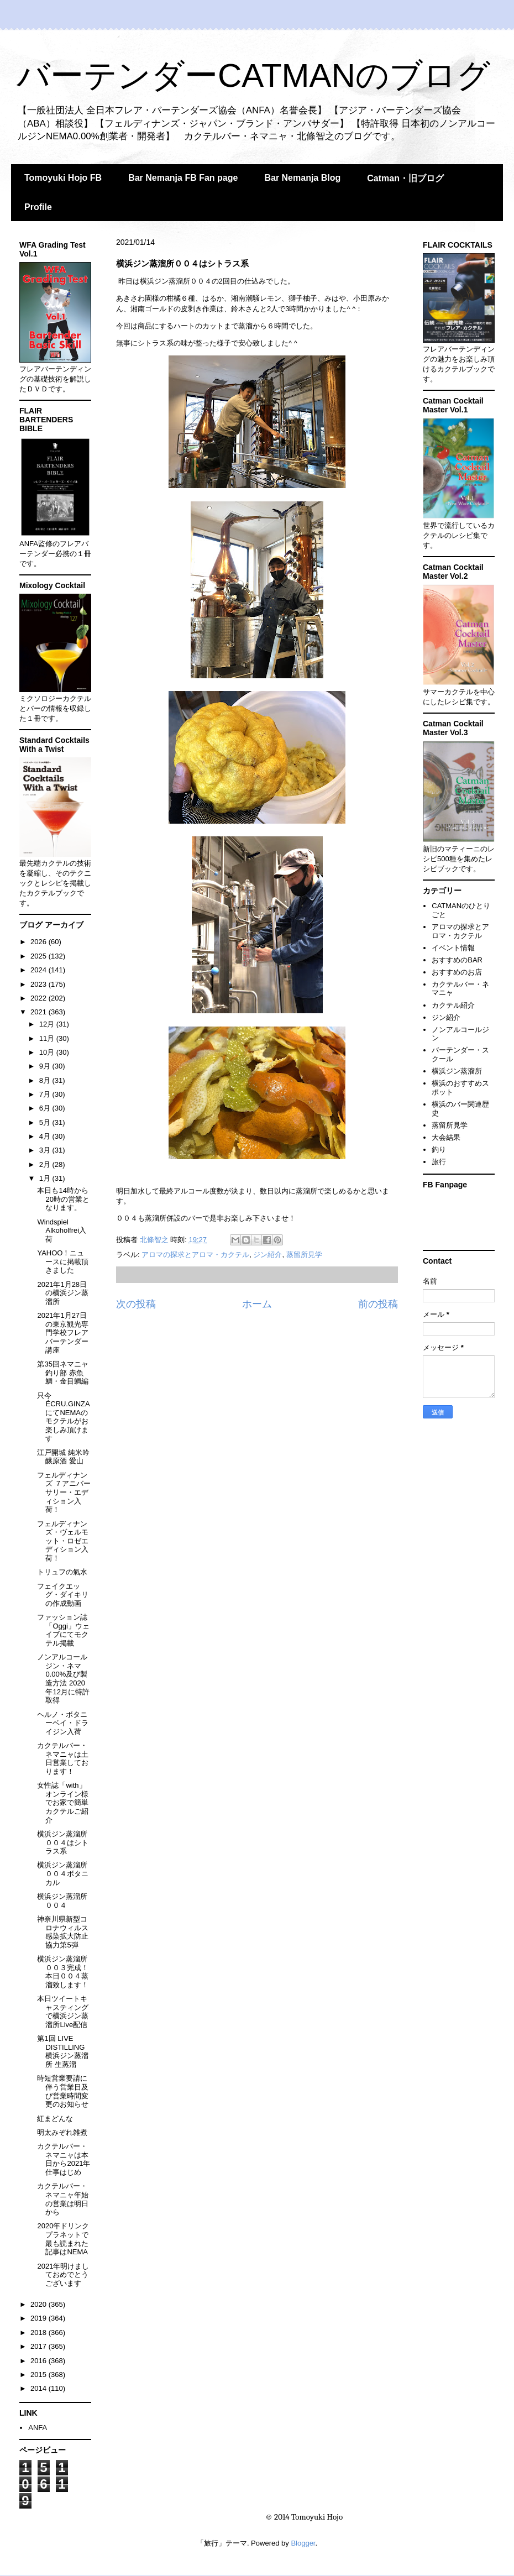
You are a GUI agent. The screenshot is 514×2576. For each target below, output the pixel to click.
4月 (46, 1136)
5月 (46, 1122)
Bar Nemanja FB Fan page (183, 177)
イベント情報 (453, 948)
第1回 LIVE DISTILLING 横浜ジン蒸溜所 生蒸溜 (62, 2051)
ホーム (257, 1304)
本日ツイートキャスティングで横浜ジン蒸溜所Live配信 (62, 2011)
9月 (46, 1066)
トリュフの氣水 (62, 1572)
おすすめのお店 (457, 972)
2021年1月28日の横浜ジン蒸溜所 (62, 1293)
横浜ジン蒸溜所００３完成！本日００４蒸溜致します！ (62, 1972)
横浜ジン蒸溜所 (457, 1071)
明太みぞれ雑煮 (62, 2132)
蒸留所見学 (304, 1254)
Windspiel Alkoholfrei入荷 (61, 1230)
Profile (38, 207)
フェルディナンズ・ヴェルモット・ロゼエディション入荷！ (62, 1541)
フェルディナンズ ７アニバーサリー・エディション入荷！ (64, 1492)
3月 (46, 1150)
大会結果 (446, 1137)
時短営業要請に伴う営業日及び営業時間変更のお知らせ (62, 2091)
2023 (39, 984)
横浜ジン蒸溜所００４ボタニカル (62, 1873)
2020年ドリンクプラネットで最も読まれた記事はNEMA (63, 2239)
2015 (39, 2374)
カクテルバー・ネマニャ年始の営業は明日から (62, 2199)
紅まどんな (55, 2118)
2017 (39, 2346)
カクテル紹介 (453, 1005)
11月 (47, 1038)
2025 (39, 956)
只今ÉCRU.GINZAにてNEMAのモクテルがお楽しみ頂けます (63, 1417)
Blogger (303, 2543)
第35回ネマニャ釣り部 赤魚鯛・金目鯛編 (62, 1372)
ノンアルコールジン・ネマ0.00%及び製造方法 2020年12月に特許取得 (63, 1678)
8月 (46, 1080)
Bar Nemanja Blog (302, 177)
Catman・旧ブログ (405, 178)
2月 (46, 1164)
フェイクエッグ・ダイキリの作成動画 (62, 1595)
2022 (39, 998)
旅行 (439, 1162)
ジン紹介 (267, 1254)
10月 (47, 1052)
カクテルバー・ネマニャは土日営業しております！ (62, 1758)
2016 (39, 2361)
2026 (39, 942)
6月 (46, 1108)
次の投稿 (136, 1304)
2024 (39, 970)
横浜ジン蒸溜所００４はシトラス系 (62, 1842)
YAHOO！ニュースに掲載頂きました (62, 1261)
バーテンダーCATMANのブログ (253, 75)
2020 (39, 2304)
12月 (47, 1024)
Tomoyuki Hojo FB (63, 177)
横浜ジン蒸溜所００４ (62, 1900)
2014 (39, 2388)
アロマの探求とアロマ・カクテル (195, 1254)
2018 (39, 2332)
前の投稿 (378, 1304)
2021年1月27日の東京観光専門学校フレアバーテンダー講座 (62, 1332)
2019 (39, 2318)
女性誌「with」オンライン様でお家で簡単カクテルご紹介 (62, 1802)
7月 (46, 1094)
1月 (46, 1178)
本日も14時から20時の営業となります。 (63, 1199)
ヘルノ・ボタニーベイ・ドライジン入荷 (62, 1723)
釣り (439, 1149)
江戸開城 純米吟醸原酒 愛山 (63, 1456)
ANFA (37, 2427)
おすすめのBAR (457, 960)
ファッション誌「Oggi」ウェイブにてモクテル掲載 (63, 1630)
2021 (39, 1012)
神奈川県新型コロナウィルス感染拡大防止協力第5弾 (62, 1932)
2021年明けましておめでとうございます (63, 2274)
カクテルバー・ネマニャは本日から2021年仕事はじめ (63, 2159)
